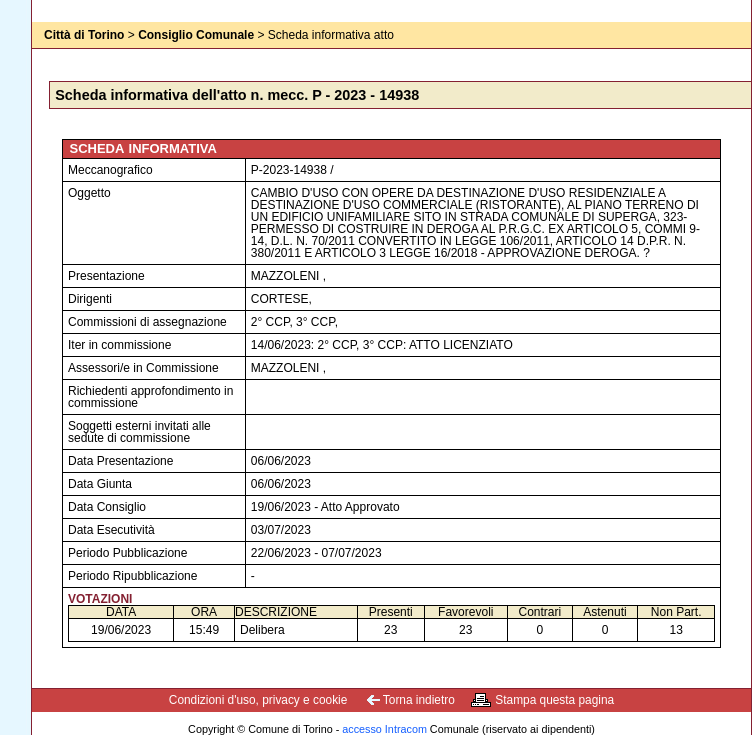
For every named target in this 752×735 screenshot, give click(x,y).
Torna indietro (419, 700)
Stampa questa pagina (554, 700)
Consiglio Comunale (196, 35)
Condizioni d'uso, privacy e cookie (258, 700)
